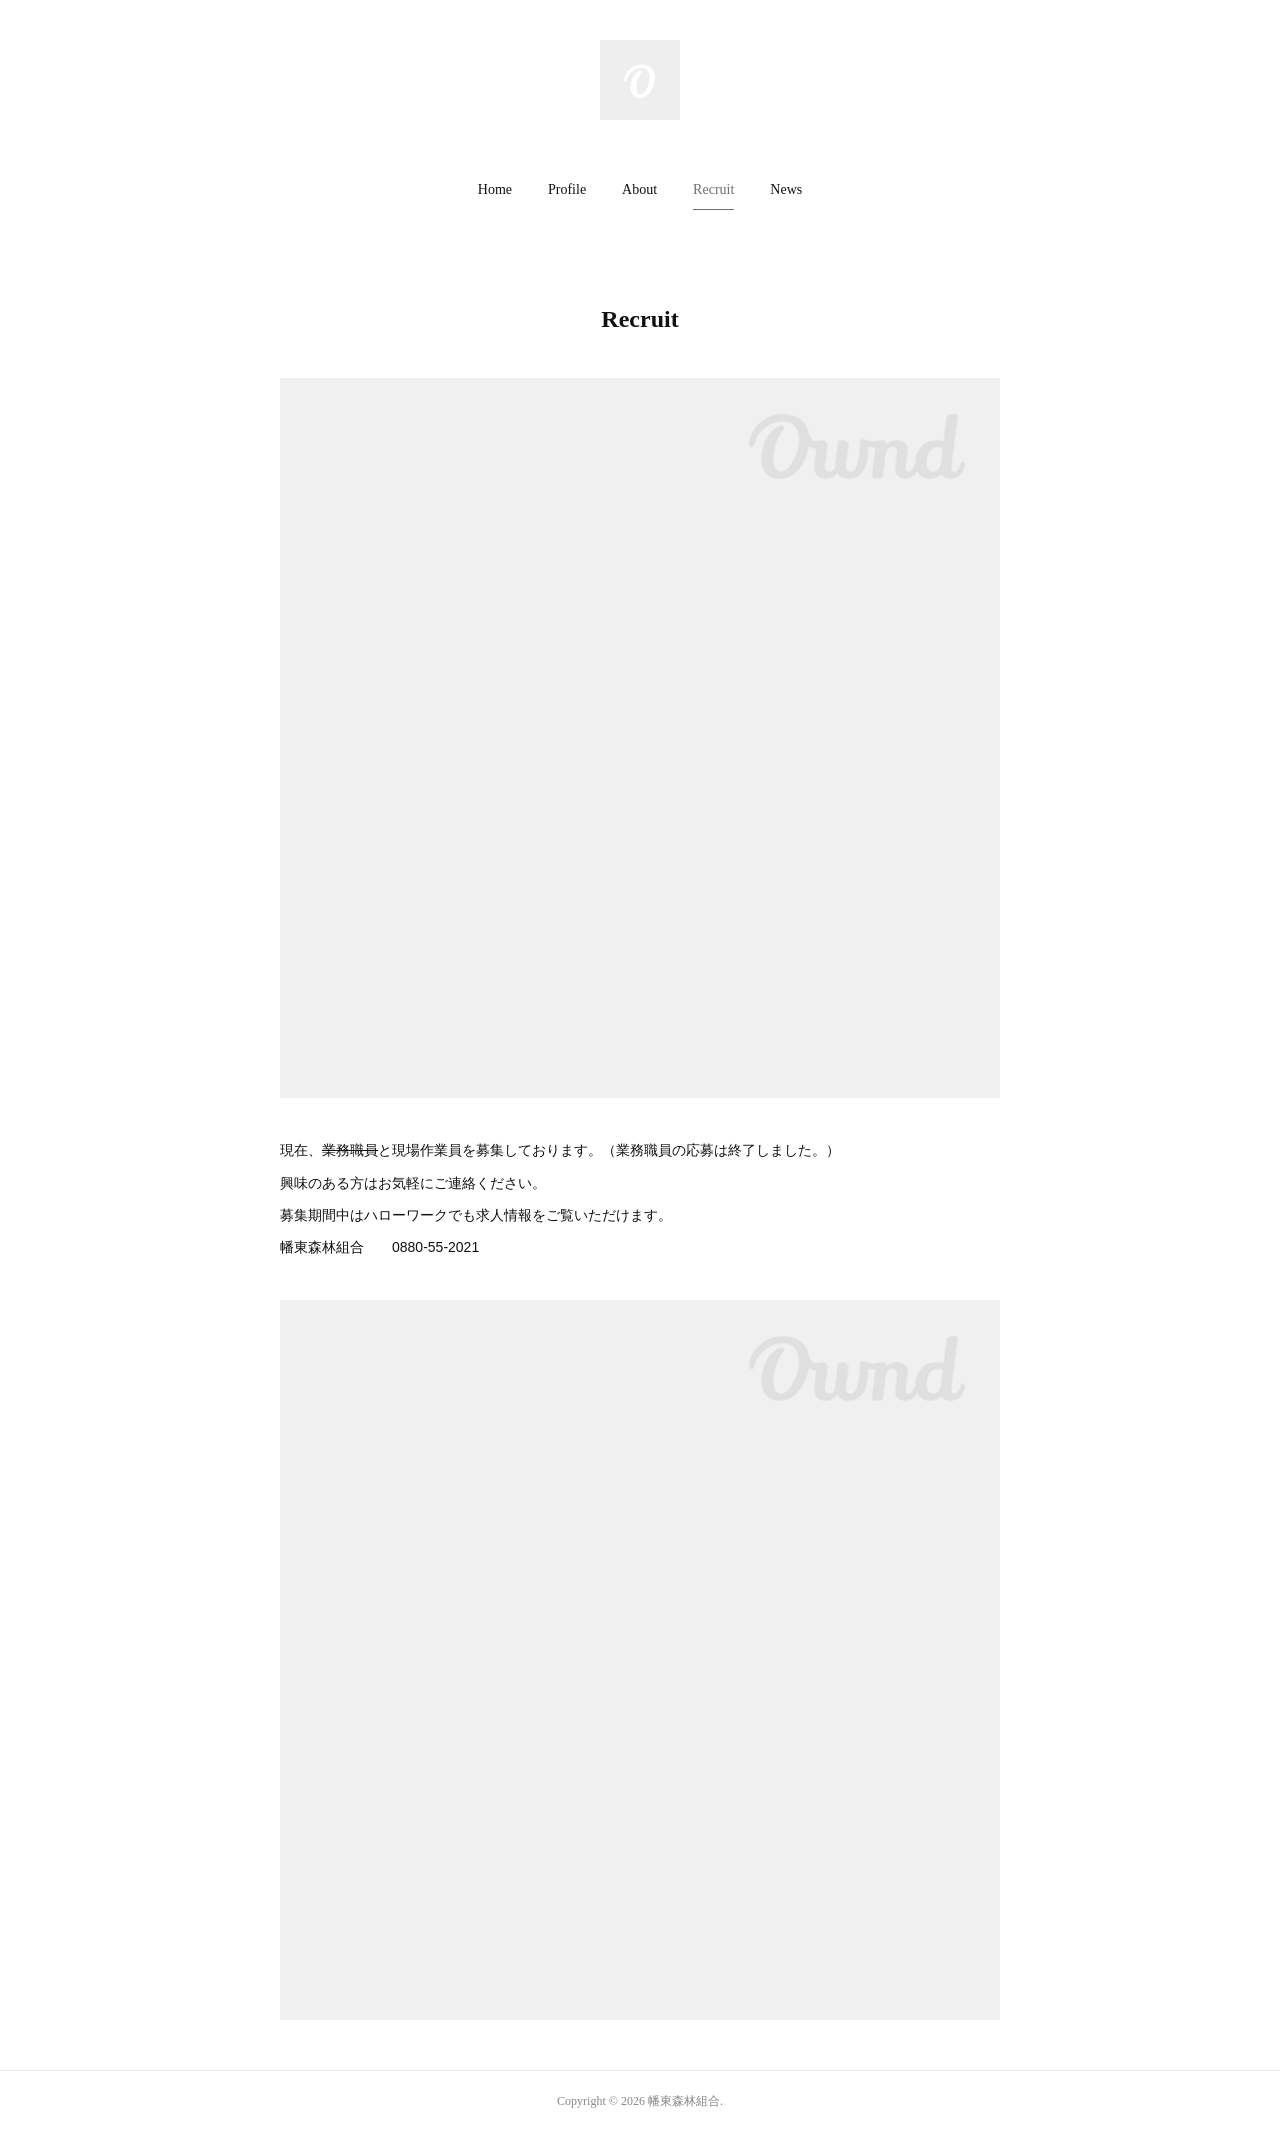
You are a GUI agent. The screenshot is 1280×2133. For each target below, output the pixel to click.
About (639, 189)
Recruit (713, 189)
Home (495, 189)
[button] (495, 190)
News (786, 189)
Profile (567, 189)
